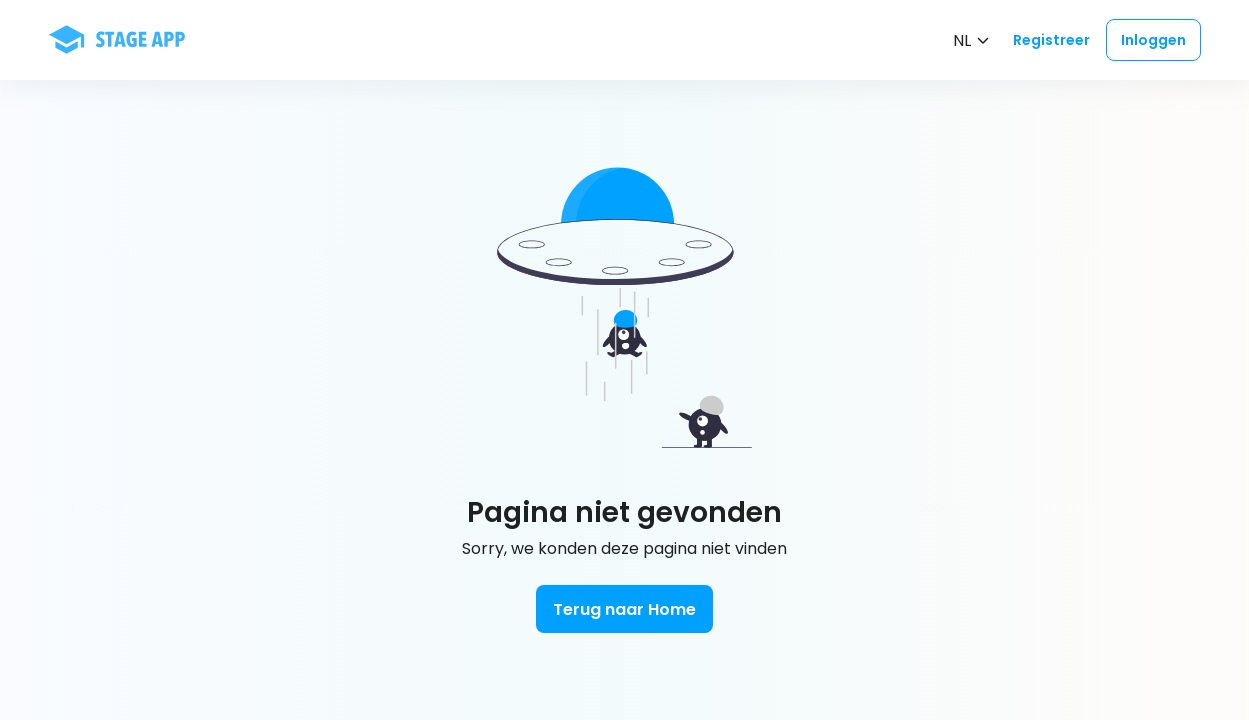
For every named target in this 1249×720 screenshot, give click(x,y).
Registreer (1051, 40)
